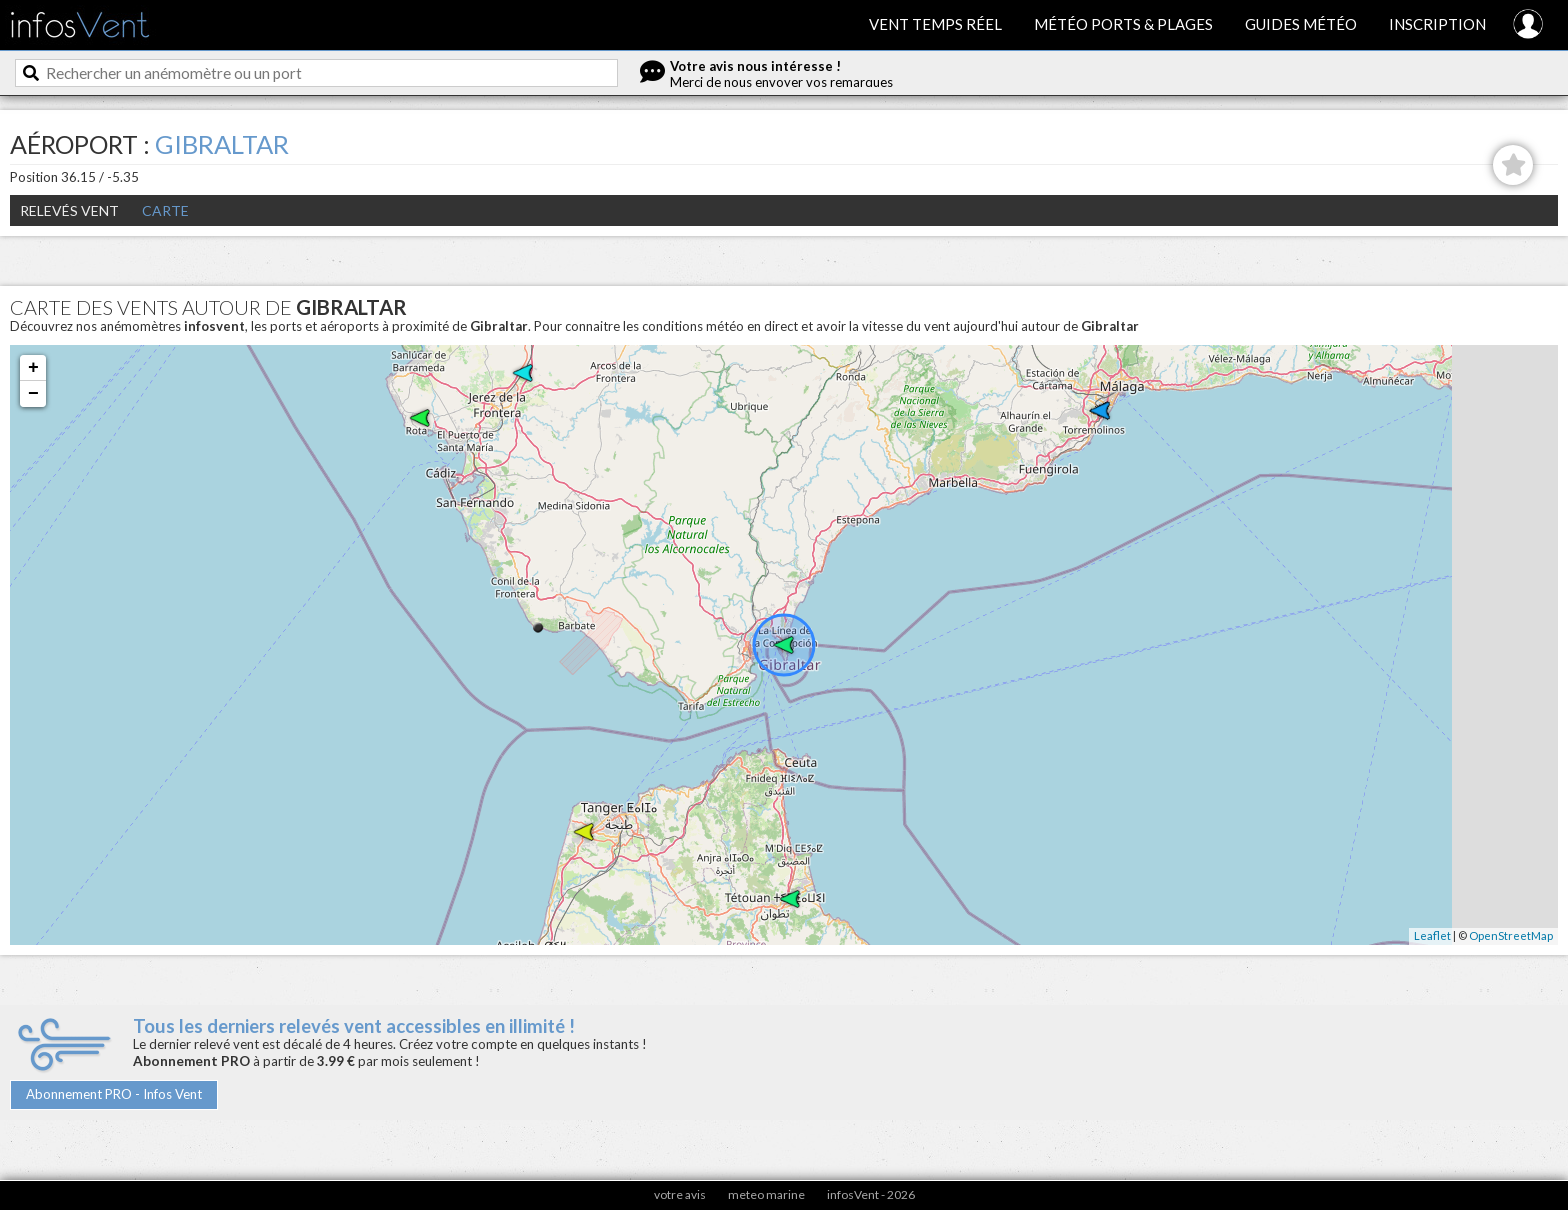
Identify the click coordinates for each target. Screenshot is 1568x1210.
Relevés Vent (69, 210)
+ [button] (33, 368)
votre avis (680, 1194)
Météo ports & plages (1123, 24)
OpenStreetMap (1511, 935)
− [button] (33, 394)
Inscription (1437, 24)
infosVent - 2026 (871, 1194)
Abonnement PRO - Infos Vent (114, 1094)
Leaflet (1432, 935)
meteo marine (766, 1194)
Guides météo (1301, 24)
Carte (165, 210)
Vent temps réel (935, 24)
